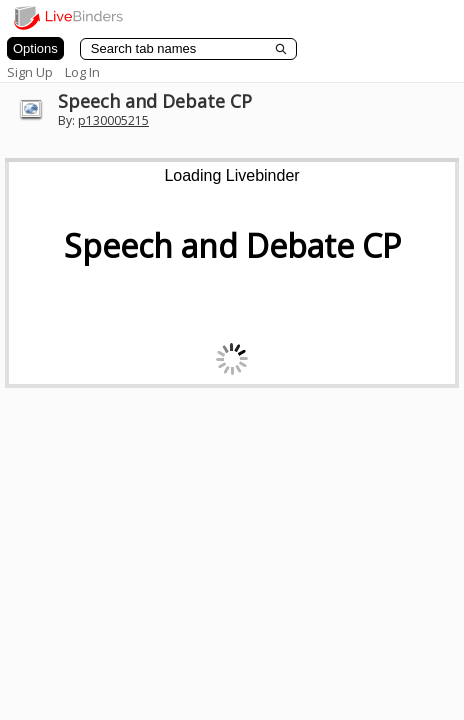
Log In (82, 72)
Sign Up (30, 72)
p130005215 (113, 120)
